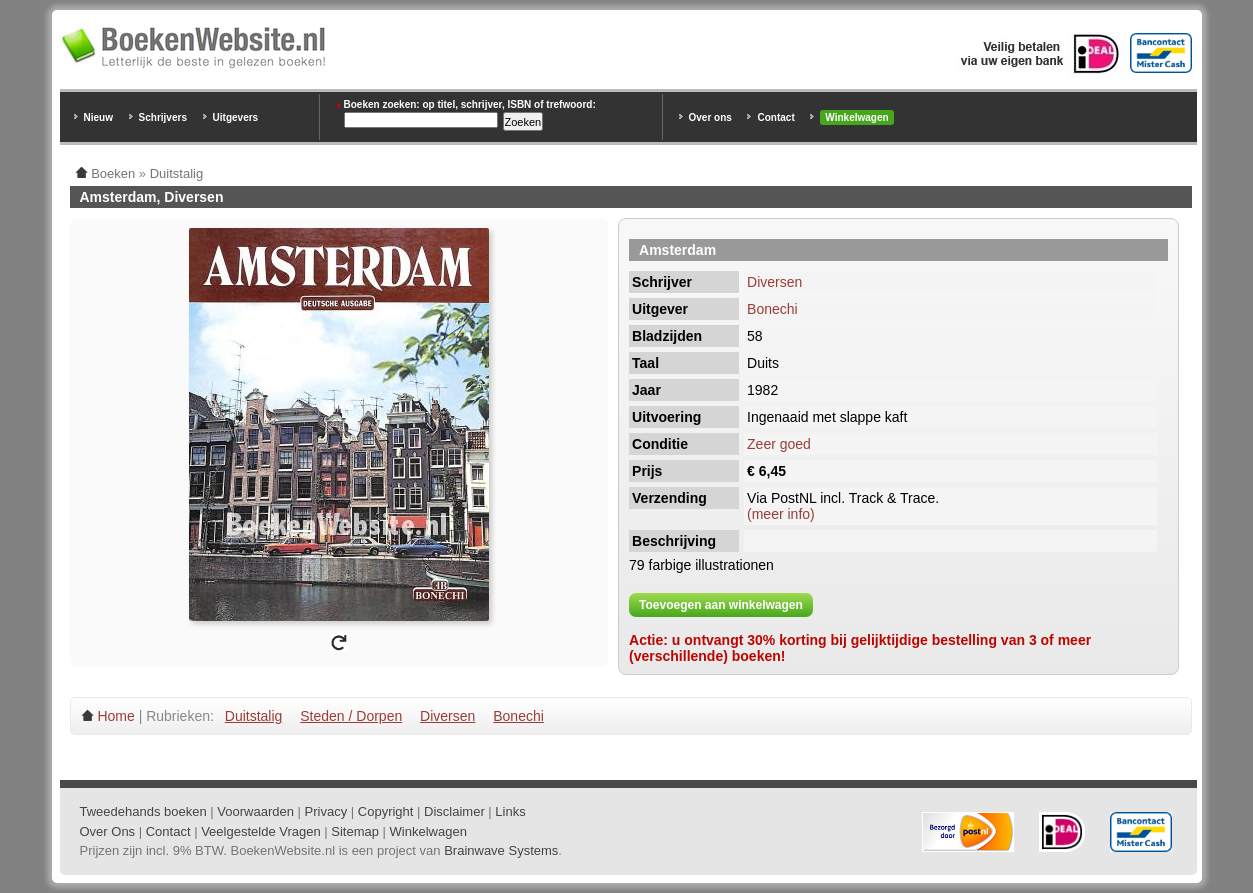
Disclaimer (454, 811)
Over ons (710, 117)
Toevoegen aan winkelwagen (721, 605)
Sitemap (355, 831)
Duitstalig (254, 716)
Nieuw (98, 117)
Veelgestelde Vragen (261, 831)
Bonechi (772, 309)
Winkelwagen (856, 117)
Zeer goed (779, 444)
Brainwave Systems (501, 850)
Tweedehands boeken (143, 811)
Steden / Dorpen (351, 716)
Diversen (774, 282)
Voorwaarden (255, 811)
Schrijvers (163, 117)
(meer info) (781, 514)
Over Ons (108, 831)
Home (115, 716)
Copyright (386, 811)
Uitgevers (236, 117)
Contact (775, 117)
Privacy (326, 811)
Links (510, 811)
